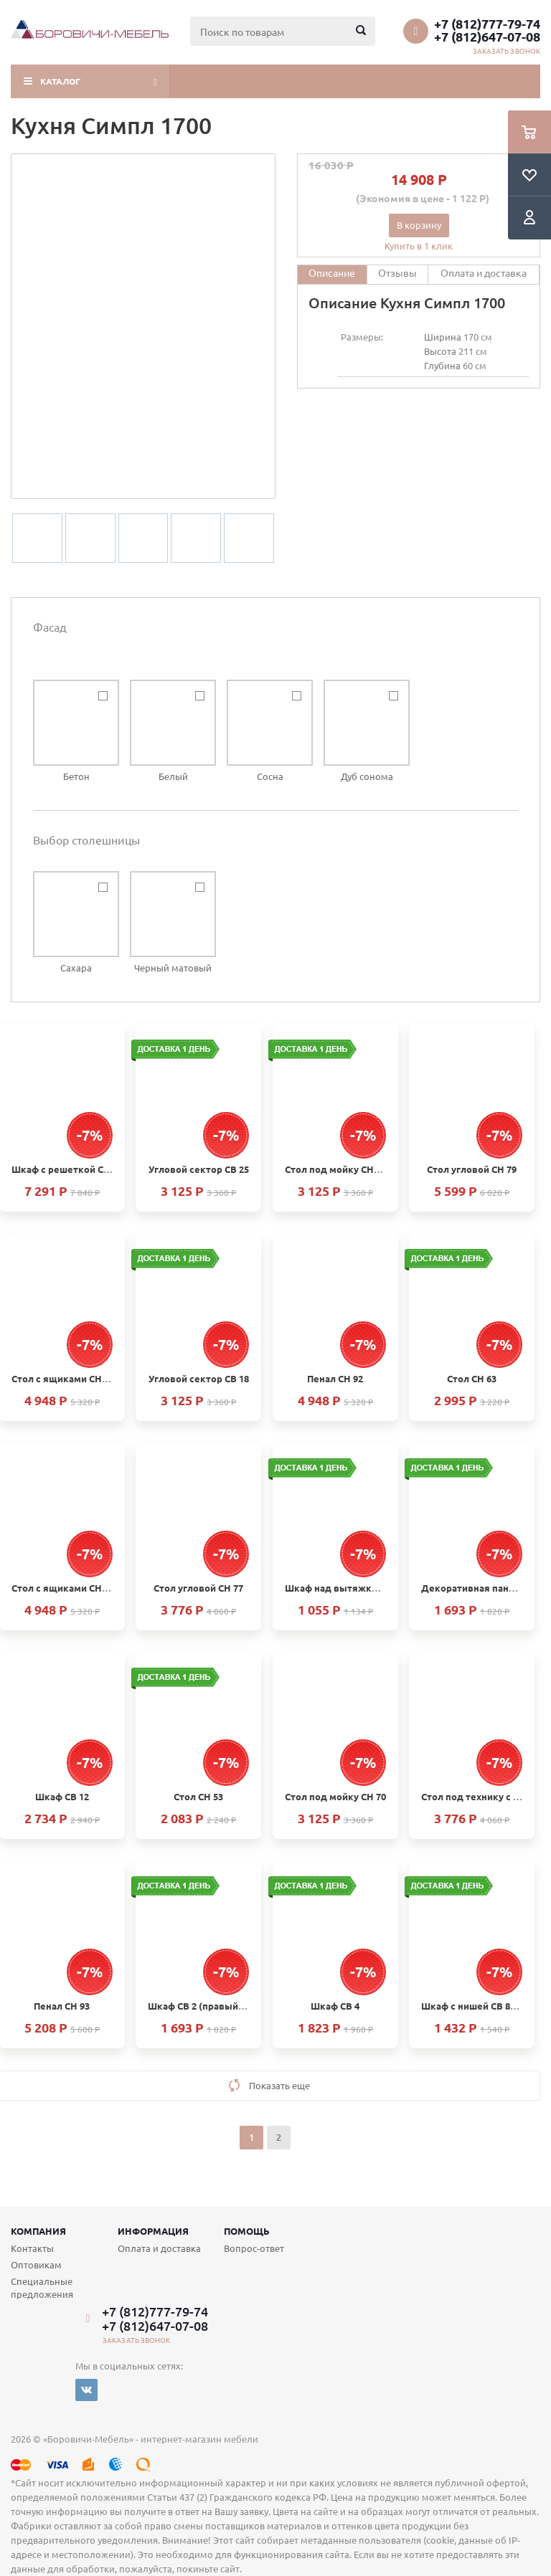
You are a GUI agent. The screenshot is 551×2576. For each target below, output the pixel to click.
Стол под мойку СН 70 (335, 1796)
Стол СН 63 (471, 1378)
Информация (153, 2231)
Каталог (60, 81)
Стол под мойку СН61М (338, 1169)
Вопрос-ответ (254, 2248)
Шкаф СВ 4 (335, 2006)
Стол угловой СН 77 (198, 1588)
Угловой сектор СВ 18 (199, 1378)
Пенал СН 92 (335, 1378)
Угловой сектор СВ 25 (199, 1169)
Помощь (247, 2231)
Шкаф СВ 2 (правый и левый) (215, 2006)
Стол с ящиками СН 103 (65, 1588)
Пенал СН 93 (62, 2006)
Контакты (32, 2248)
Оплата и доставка (159, 2248)
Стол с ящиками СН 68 (62, 1378)
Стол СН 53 (198, 1796)
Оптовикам (36, 2264)
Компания (38, 2231)
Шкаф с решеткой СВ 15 (66, 1169)
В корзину (419, 225)
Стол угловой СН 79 (472, 1169)
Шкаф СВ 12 (62, 1796)
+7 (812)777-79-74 (487, 23)
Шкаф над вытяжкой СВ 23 (347, 1588)
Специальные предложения (42, 2287)
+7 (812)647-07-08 (487, 36)
